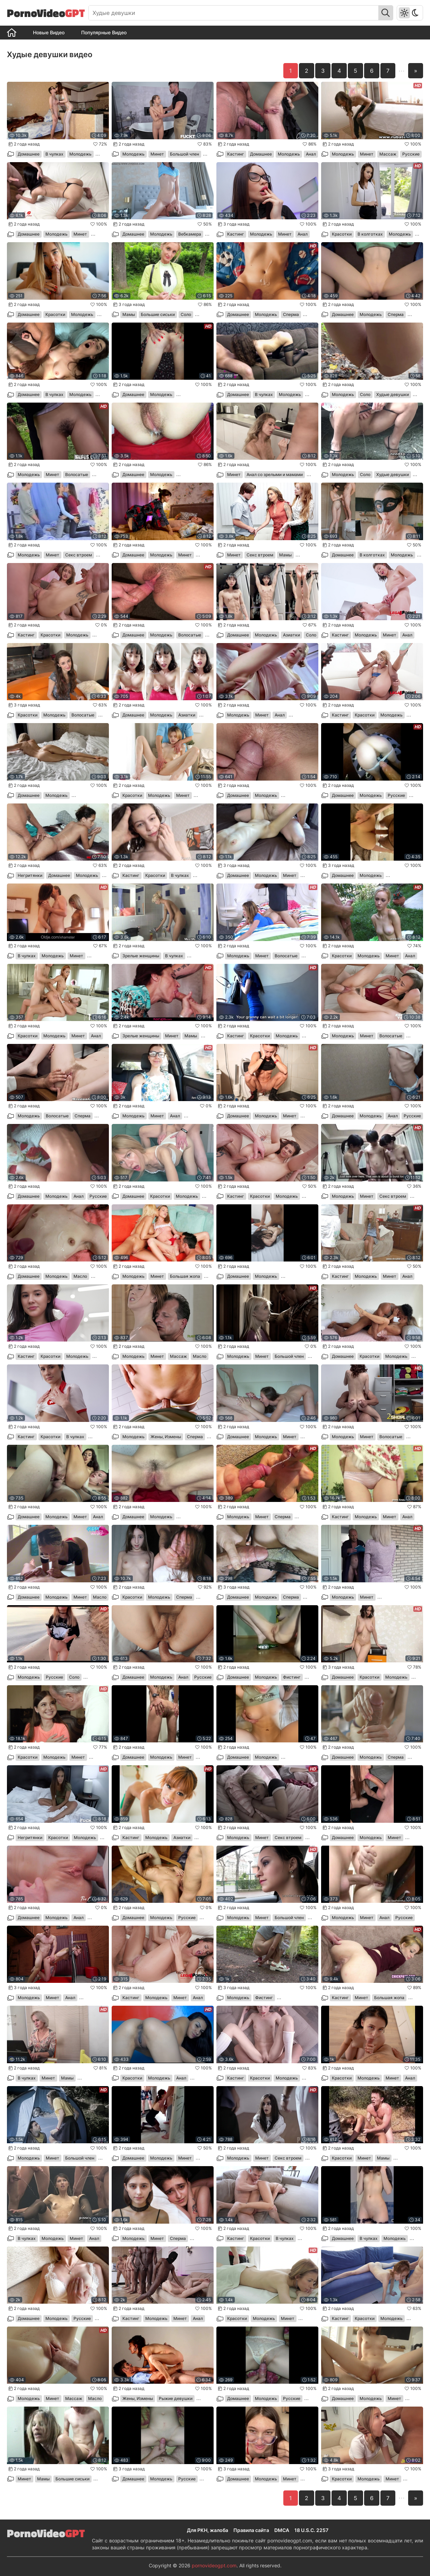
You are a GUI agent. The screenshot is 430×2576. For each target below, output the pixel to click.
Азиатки (291, 635)
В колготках (370, 234)
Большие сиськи (158, 314)
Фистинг (292, 1677)
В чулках (54, 154)
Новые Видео (48, 32)
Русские (411, 154)
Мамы (128, 314)
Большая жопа (185, 1276)
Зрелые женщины (140, 955)
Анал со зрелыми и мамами (275, 474)
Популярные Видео (104, 32)
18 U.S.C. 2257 (311, 2530)
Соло (186, 314)
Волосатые (76, 474)
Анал (311, 154)
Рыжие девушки (175, 2398)
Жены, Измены (165, 1436)
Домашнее (29, 154)
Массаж (387, 154)
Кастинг (235, 154)
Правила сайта (251, 2530)
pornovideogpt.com (214, 2565)
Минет (157, 154)
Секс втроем (78, 554)
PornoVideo (46, 12)
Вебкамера (189, 234)
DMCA (281, 2530)
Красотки (342, 234)
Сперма (291, 314)
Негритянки (30, 875)
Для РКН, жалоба (207, 2530)
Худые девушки (392, 394)
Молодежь (80, 154)
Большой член (184, 154)
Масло (80, 1276)
